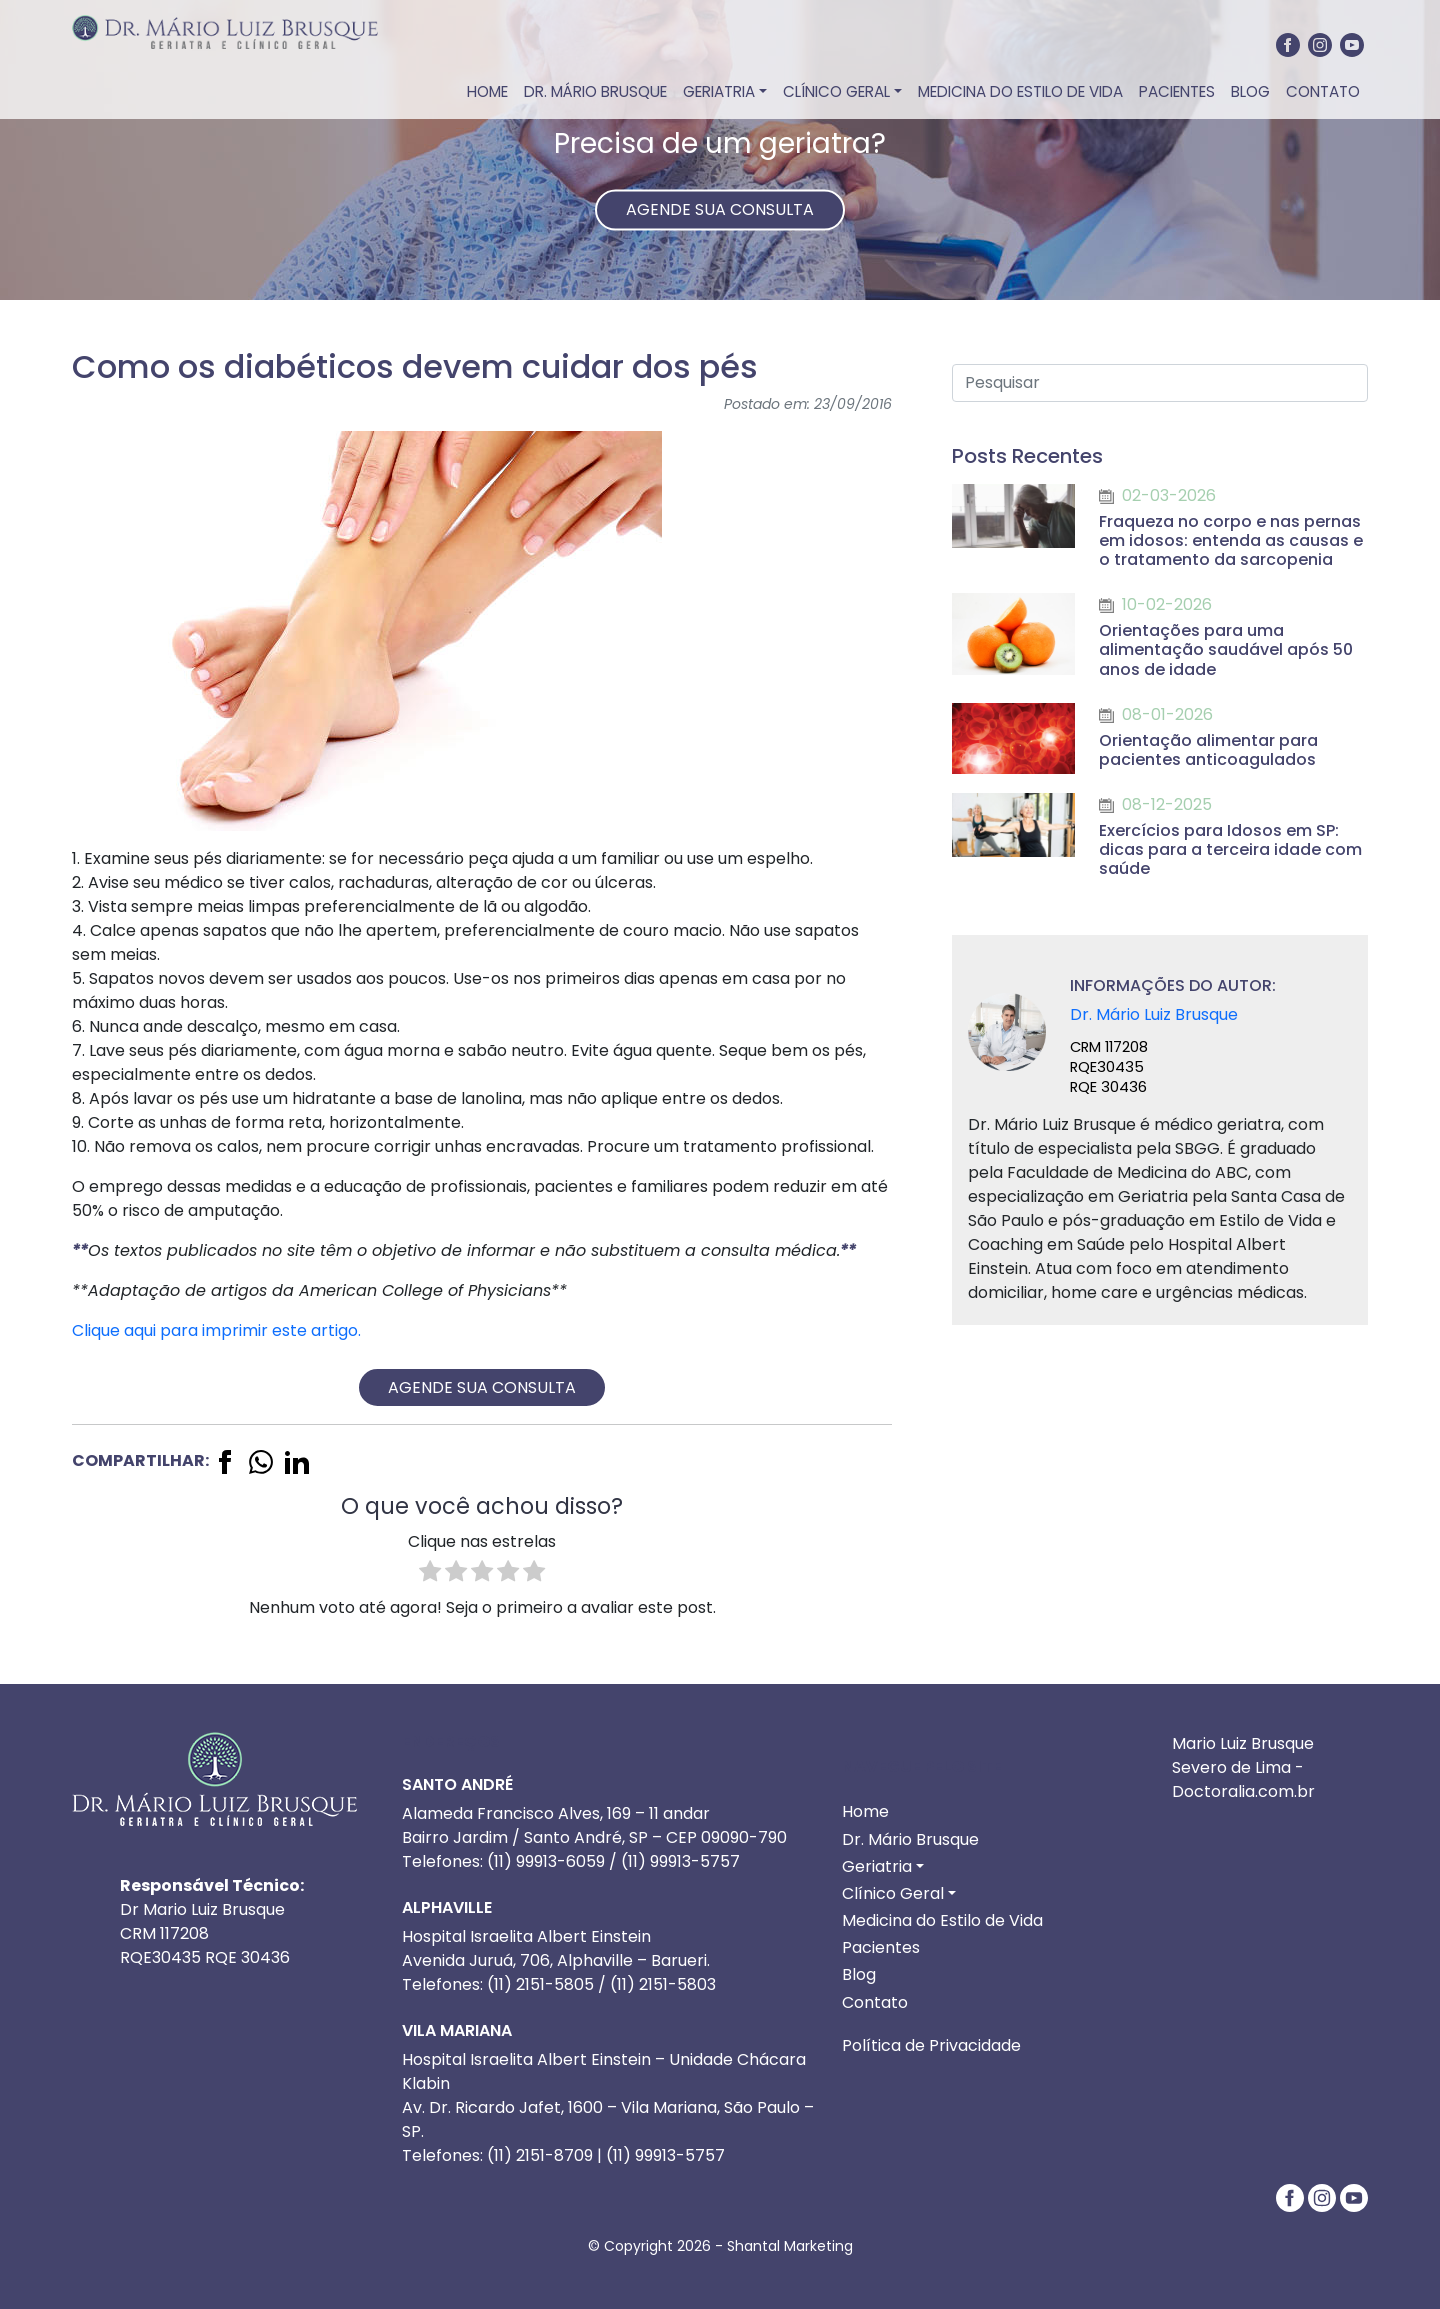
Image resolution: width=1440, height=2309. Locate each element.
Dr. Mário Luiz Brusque (1154, 1014)
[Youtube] (1352, 44)
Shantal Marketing (790, 2246)
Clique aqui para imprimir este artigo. (216, 1330)
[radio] (430, 1574)
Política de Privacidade (931, 2045)
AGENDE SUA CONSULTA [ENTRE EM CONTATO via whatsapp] (720, 209)
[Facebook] (1288, 44)
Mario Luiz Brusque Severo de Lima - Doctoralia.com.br (1243, 1767)
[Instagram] (1320, 44)
